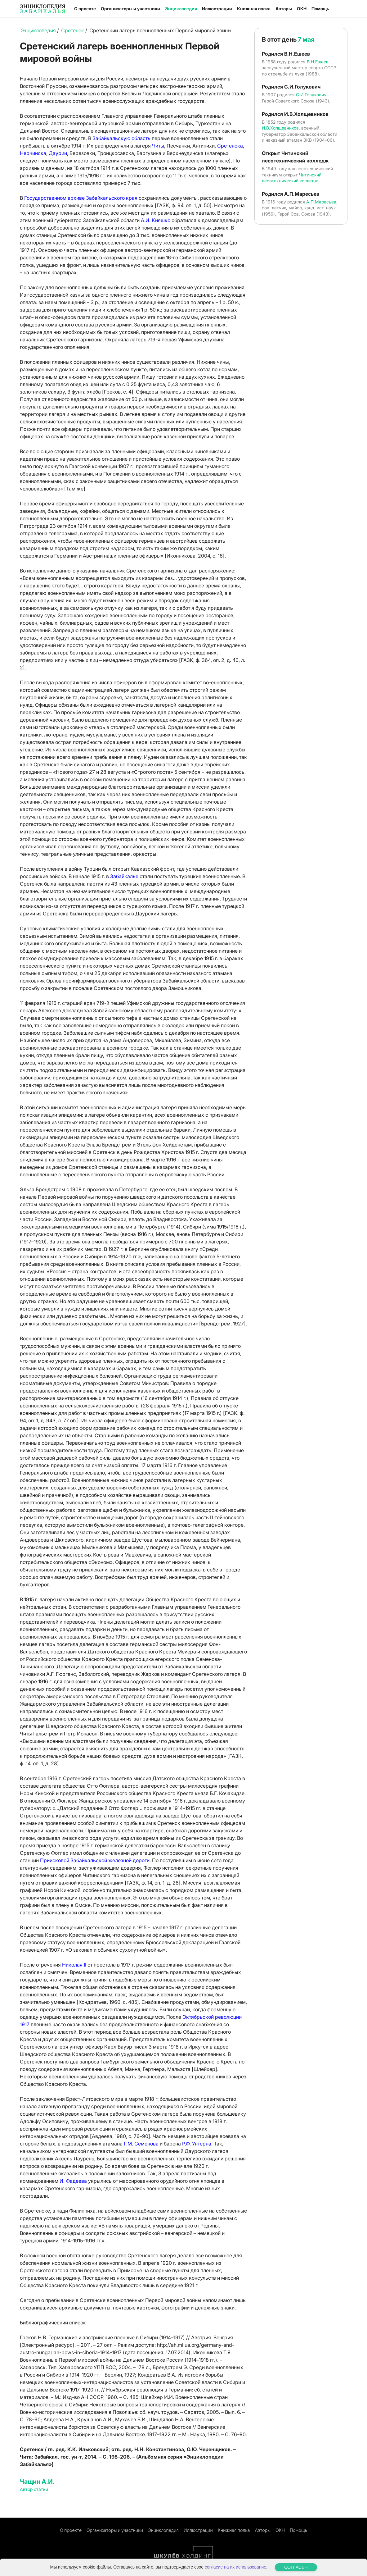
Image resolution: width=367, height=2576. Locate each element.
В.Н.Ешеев (318, 61)
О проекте (85, 8)
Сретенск (72, 30)
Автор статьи (34, 2489)
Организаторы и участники (130, 8)
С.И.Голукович (311, 94)
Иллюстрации (217, 8)
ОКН (302, 8)
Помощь (320, 8)
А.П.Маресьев (321, 201)
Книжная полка (254, 8)
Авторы (283, 8)
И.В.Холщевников (280, 127)
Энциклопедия (181, 8)
